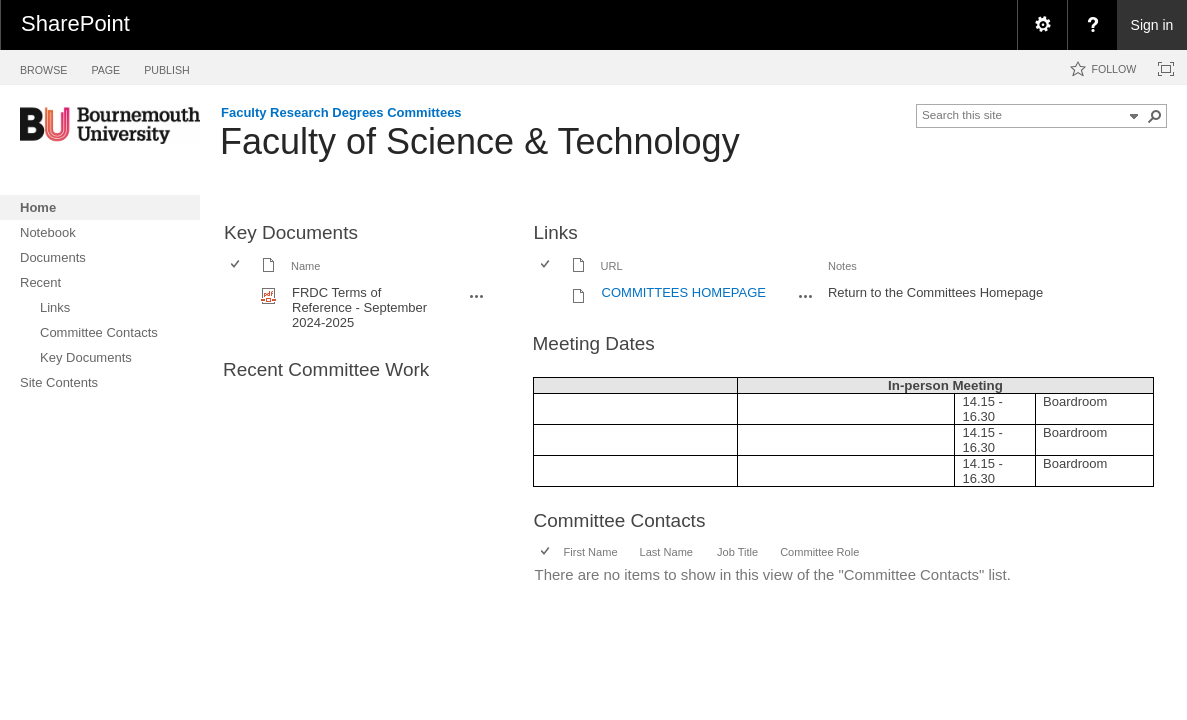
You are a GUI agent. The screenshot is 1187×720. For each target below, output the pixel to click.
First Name (591, 552)
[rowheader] (240, 308)
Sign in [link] (1152, 25)
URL (612, 266)
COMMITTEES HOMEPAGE (684, 292)
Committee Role (819, 552)
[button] (1155, 116)
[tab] (43, 66)
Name (305, 266)
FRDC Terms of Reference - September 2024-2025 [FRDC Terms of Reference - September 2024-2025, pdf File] (359, 307)
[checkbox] (236, 265)
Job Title (737, 552)
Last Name (666, 552)
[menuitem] (1042, 25)
